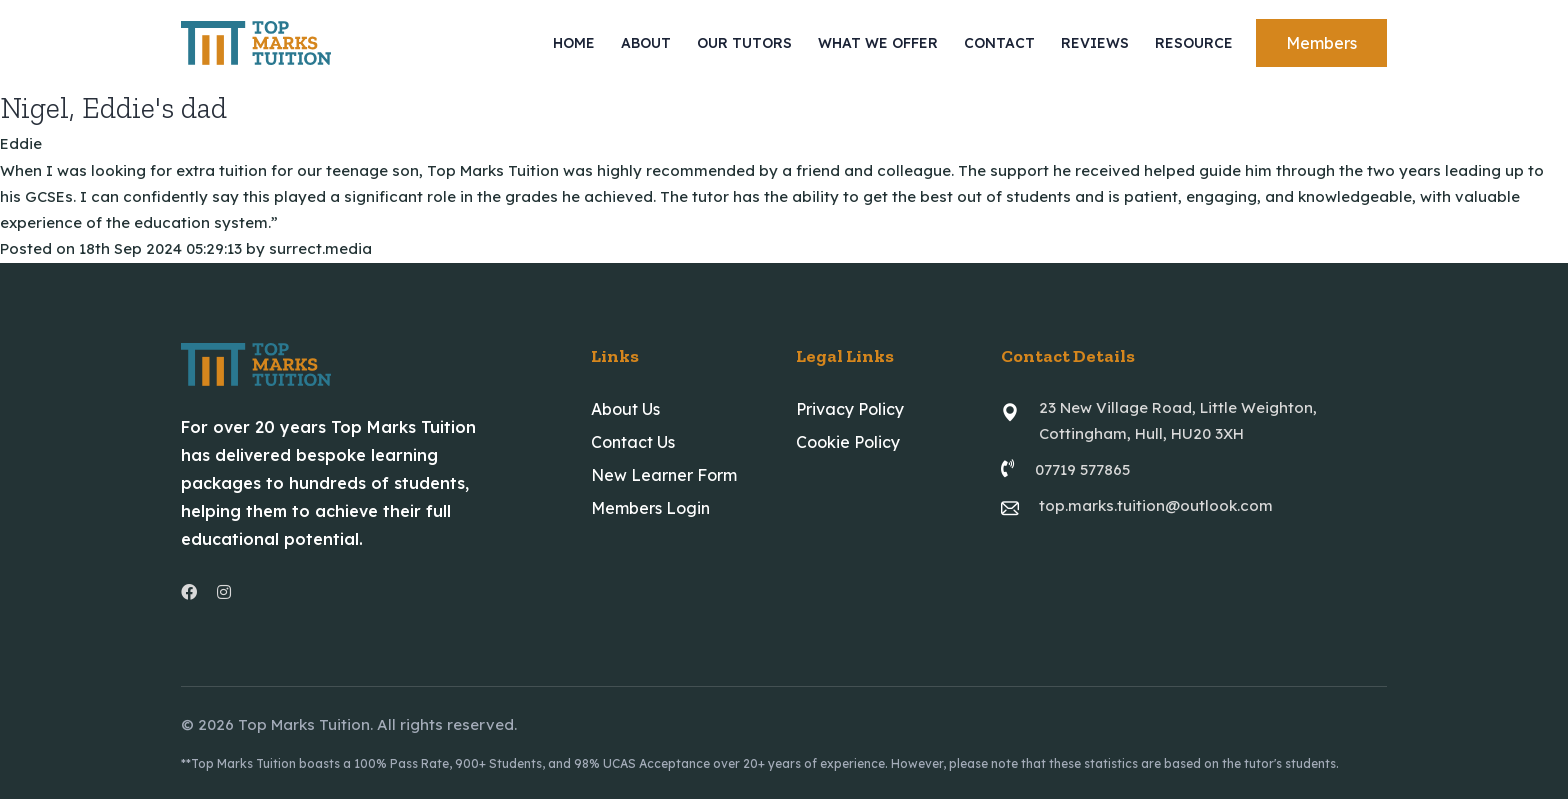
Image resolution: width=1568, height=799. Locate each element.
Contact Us (633, 442)
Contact (999, 43)
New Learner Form (664, 475)
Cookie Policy (848, 442)
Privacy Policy (850, 409)
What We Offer (878, 43)
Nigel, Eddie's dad (113, 108)
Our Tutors (744, 43)
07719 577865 (1082, 469)
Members (1321, 43)
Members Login (650, 508)
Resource (1194, 43)
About (646, 43)
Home (574, 43)
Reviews (1095, 43)
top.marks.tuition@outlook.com (1156, 505)
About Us (625, 409)
